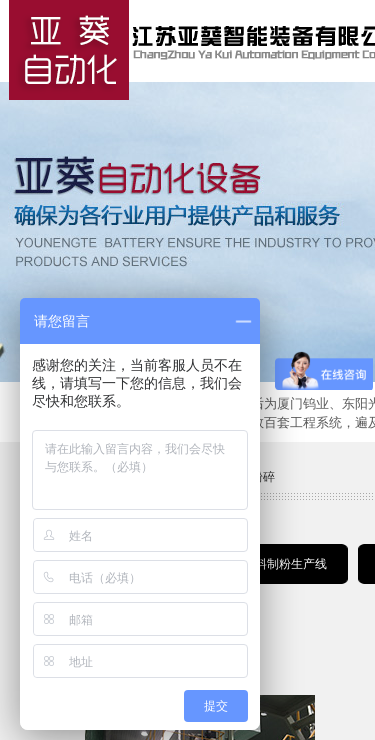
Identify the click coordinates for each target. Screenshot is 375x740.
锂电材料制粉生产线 (273, 564)
